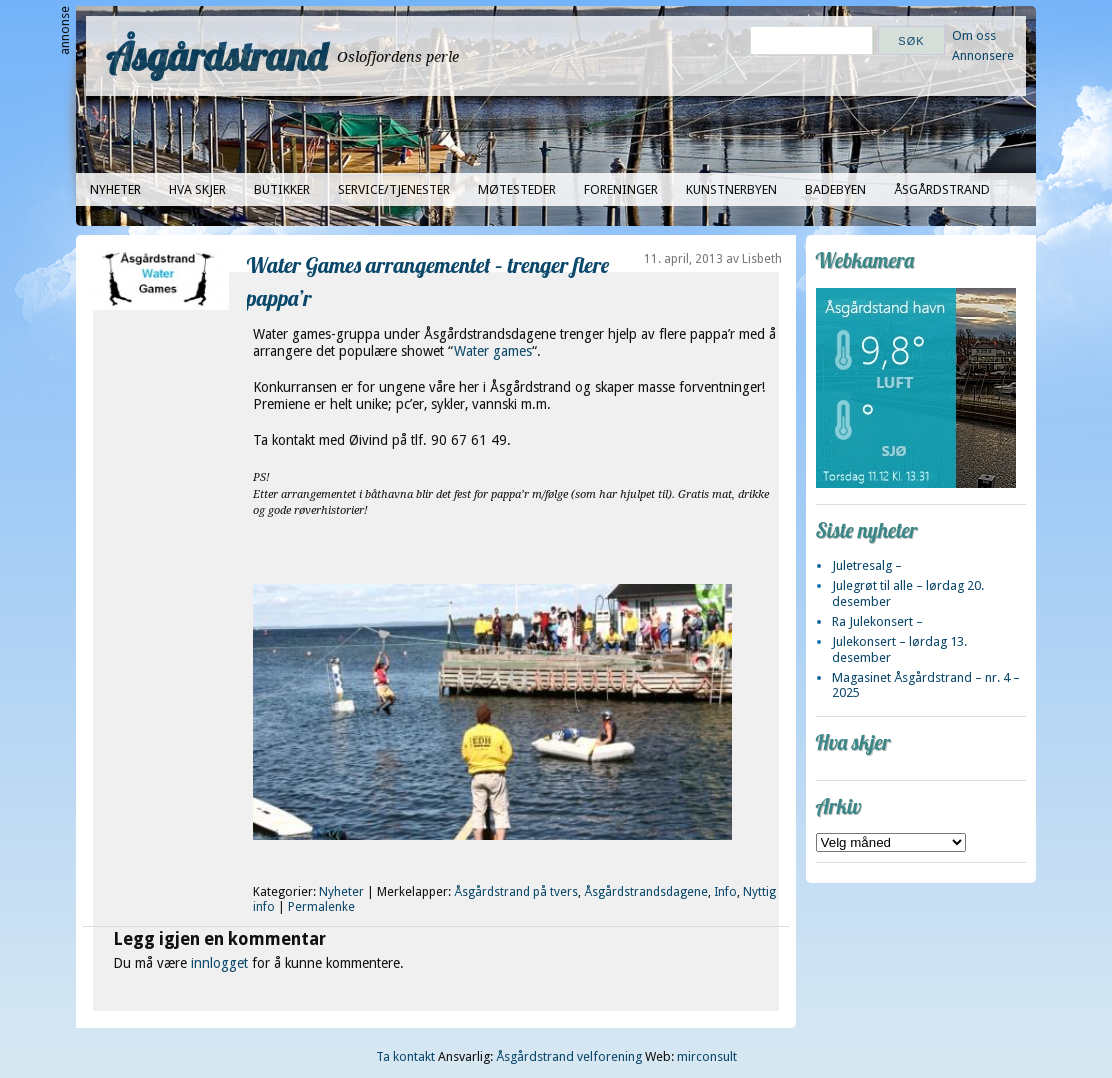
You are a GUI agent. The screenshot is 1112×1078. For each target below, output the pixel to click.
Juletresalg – (867, 565)
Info (725, 892)
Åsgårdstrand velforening (569, 1056)
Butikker (282, 189)
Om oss (974, 35)
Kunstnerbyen (731, 189)
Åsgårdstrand (216, 56)
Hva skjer (197, 189)
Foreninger (621, 189)
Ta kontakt (405, 1056)
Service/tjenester (394, 189)
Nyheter (115, 189)
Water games (493, 351)
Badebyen (835, 189)
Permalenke (321, 907)
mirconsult (707, 1056)
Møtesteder (517, 189)
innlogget (219, 963)
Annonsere (983, 55)
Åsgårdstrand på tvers (516, 892)
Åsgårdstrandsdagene (646, 892)
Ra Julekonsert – (877, 621)
